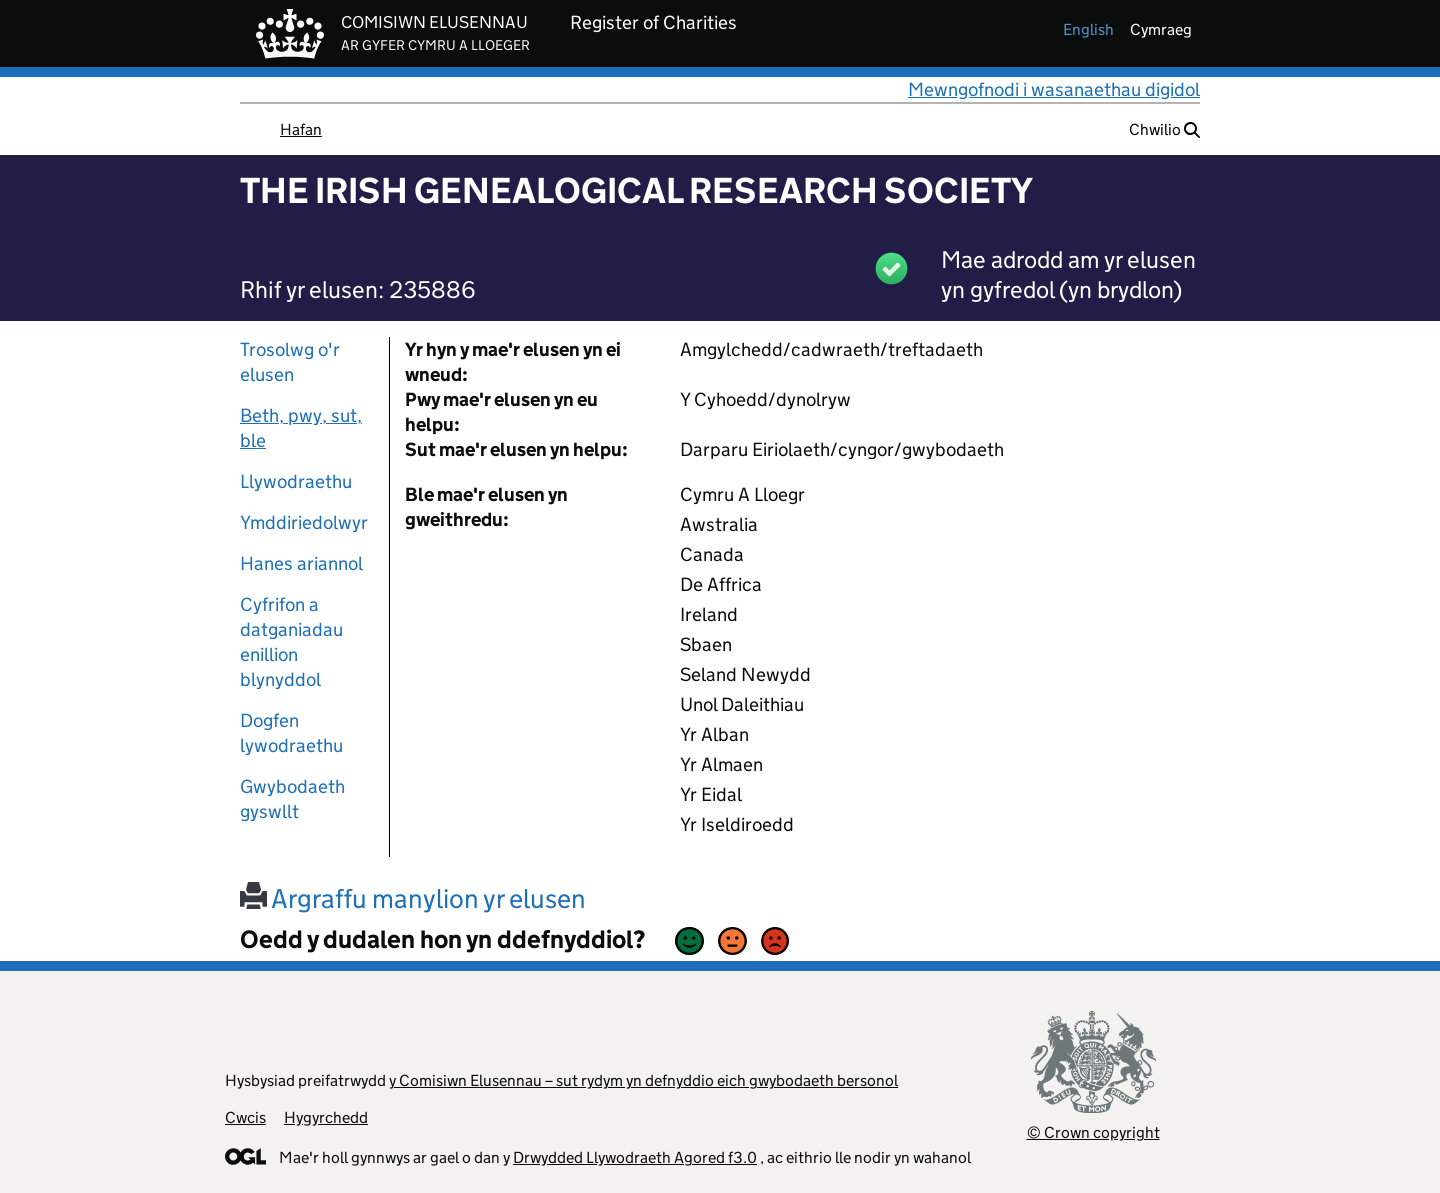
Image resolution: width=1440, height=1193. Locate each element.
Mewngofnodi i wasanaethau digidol (1054, 89)
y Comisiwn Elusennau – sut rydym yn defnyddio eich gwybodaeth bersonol (643, 1080)
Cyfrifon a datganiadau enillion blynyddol (291, 642)
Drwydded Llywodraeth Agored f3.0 (635, 1157)
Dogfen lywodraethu (291, 733)
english (1088, 29)
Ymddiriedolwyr (304, 522)
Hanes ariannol (301, 563)
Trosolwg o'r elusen (290, 362)
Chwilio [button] (1164, 129)
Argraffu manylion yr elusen (413, 898)
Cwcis (245, 1117)
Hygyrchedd (326, 1117)
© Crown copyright (1093, 1132)
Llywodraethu (296, 481)
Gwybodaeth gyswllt (292, 799)
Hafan (301, 129)
